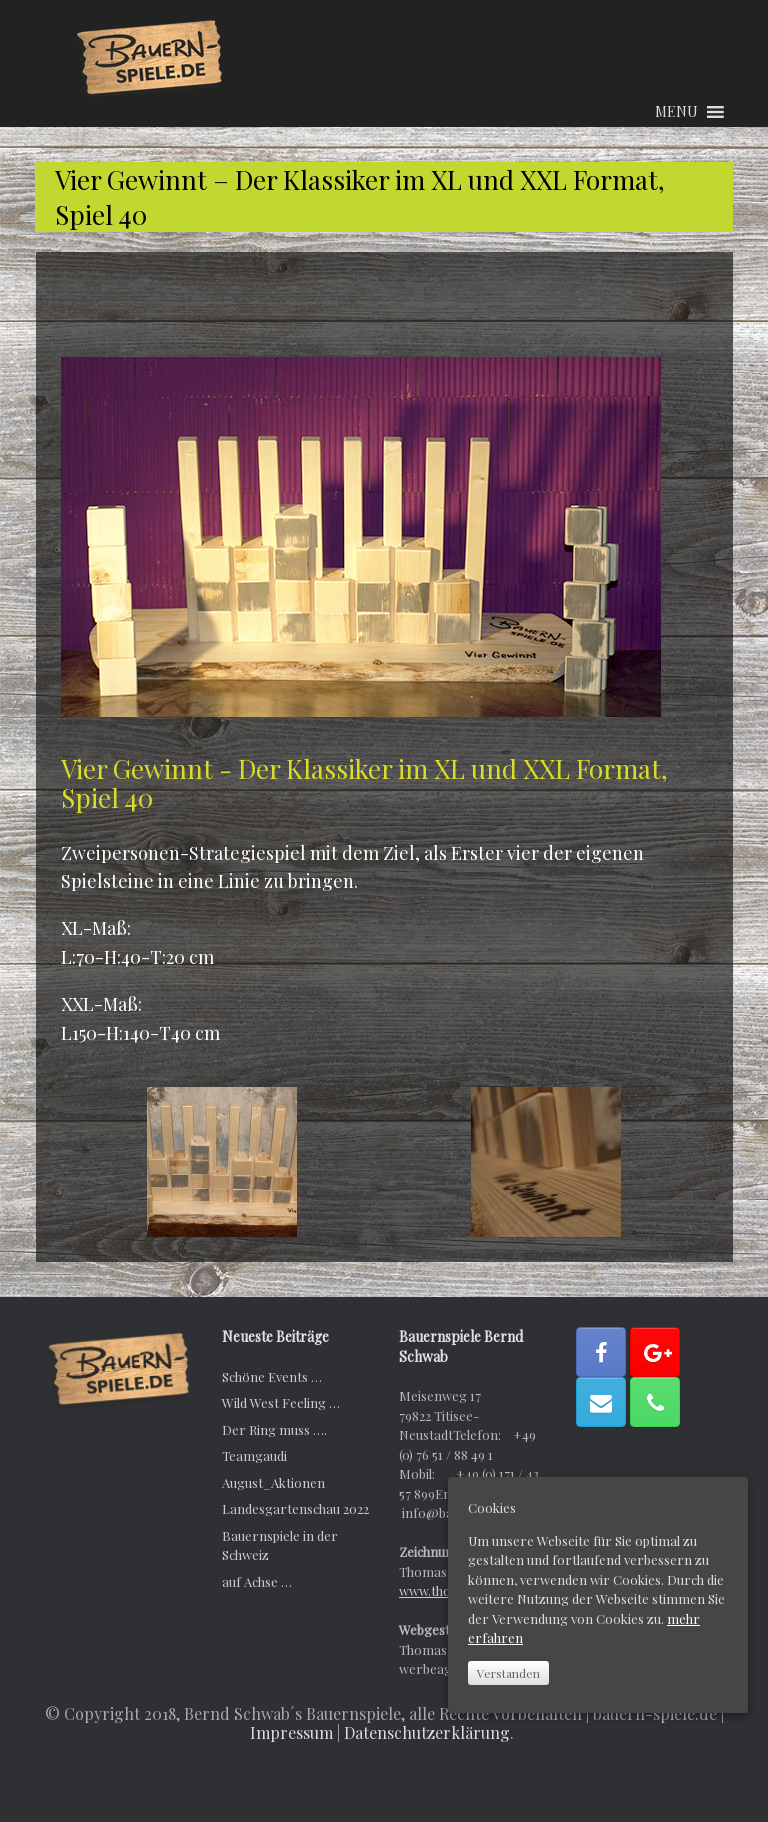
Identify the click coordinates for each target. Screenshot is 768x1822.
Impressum (291, 1732)
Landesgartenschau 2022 (295, 1508)
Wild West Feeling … (281, 1402)
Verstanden (508, 1673)
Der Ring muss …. (274, 1429)
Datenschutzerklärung (427, 1732)
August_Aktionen (273, 1482)
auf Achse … (257, 1581)
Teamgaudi (254, 1455)
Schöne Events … (272, 1376)
